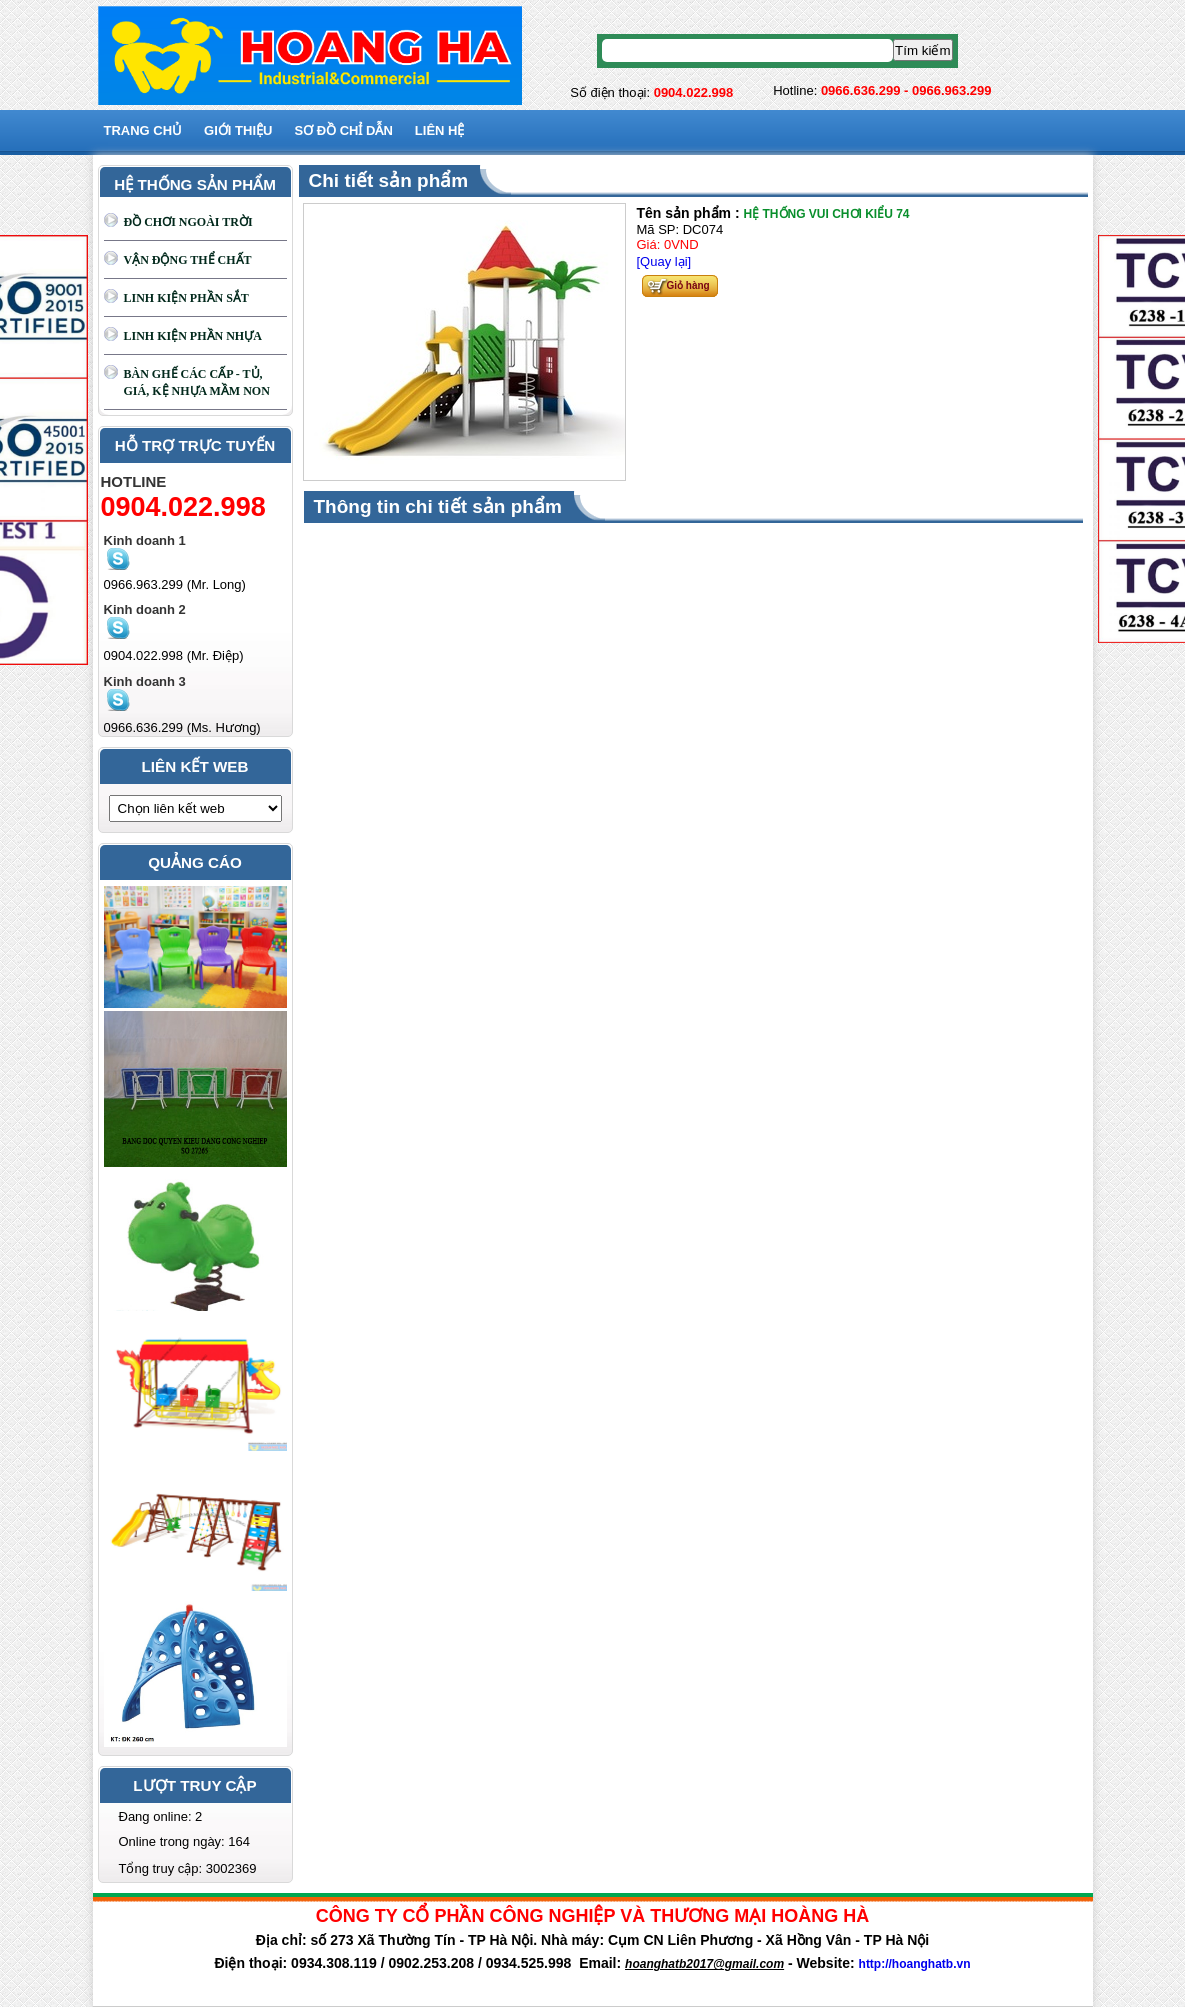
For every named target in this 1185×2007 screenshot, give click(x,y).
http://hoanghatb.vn (915, 1964)
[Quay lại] (664, 261)
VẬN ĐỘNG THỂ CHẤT (188, 260)
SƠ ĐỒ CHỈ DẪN (343, 130)
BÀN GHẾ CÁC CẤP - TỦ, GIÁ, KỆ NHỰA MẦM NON (197, 382)
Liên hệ (440, 130)
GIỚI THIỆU (238, 130)
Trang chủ (143, 130)
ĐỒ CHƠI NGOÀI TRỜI (188, 222)
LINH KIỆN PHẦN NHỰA (193, 336)
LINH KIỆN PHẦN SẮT (186, 298)
